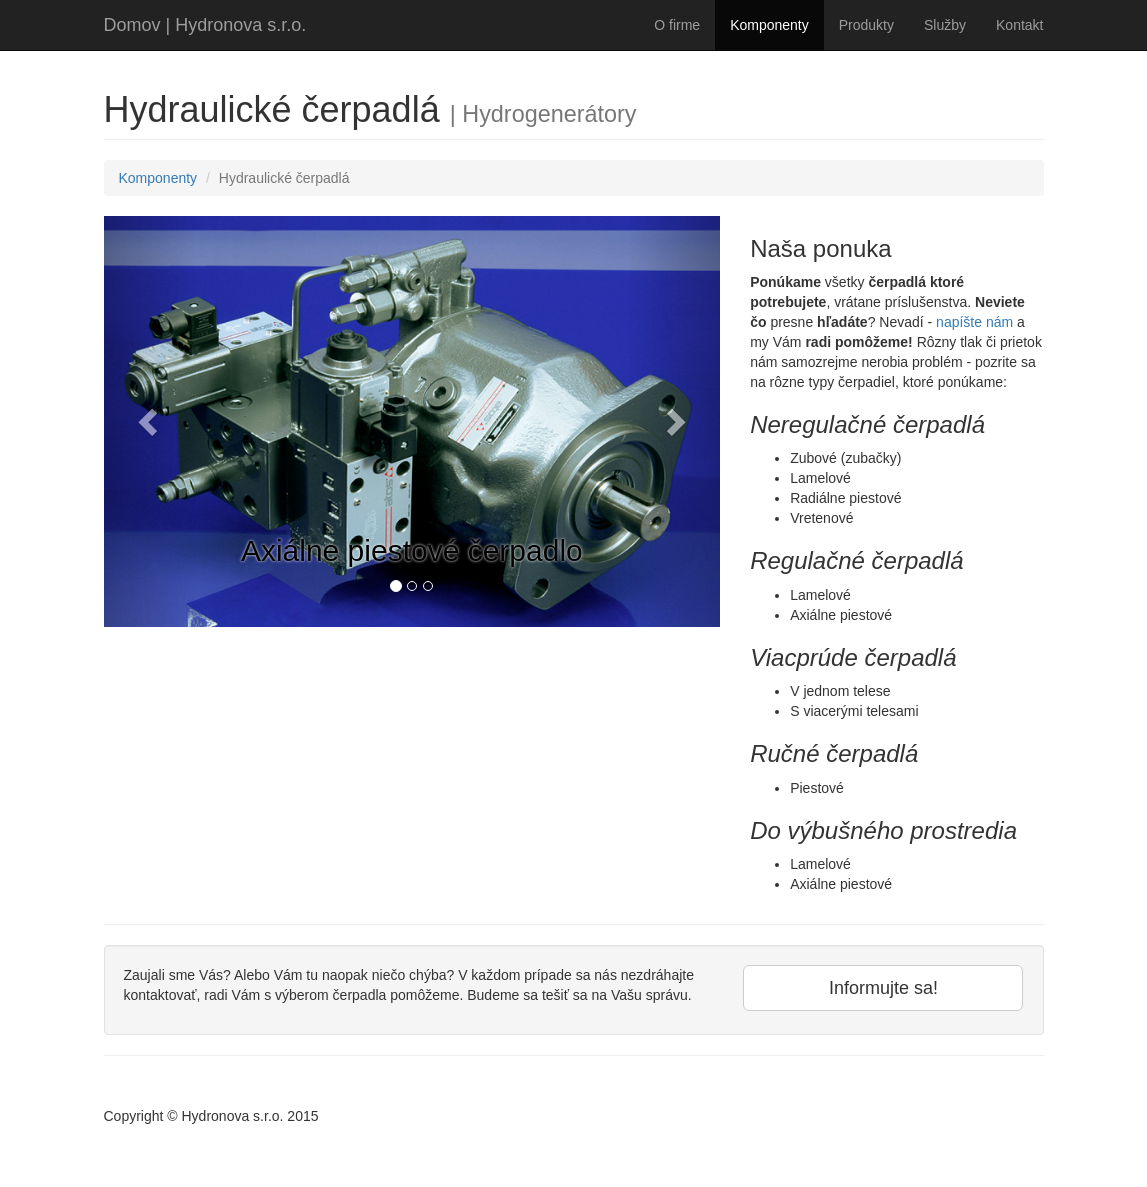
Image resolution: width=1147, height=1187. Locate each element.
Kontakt (1019, 25)
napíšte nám (974, 322)
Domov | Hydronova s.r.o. (205, 25)
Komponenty (769, 25)
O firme (677, 25)
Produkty (866, 25)
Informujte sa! (883, 988)
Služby (945, 25)
